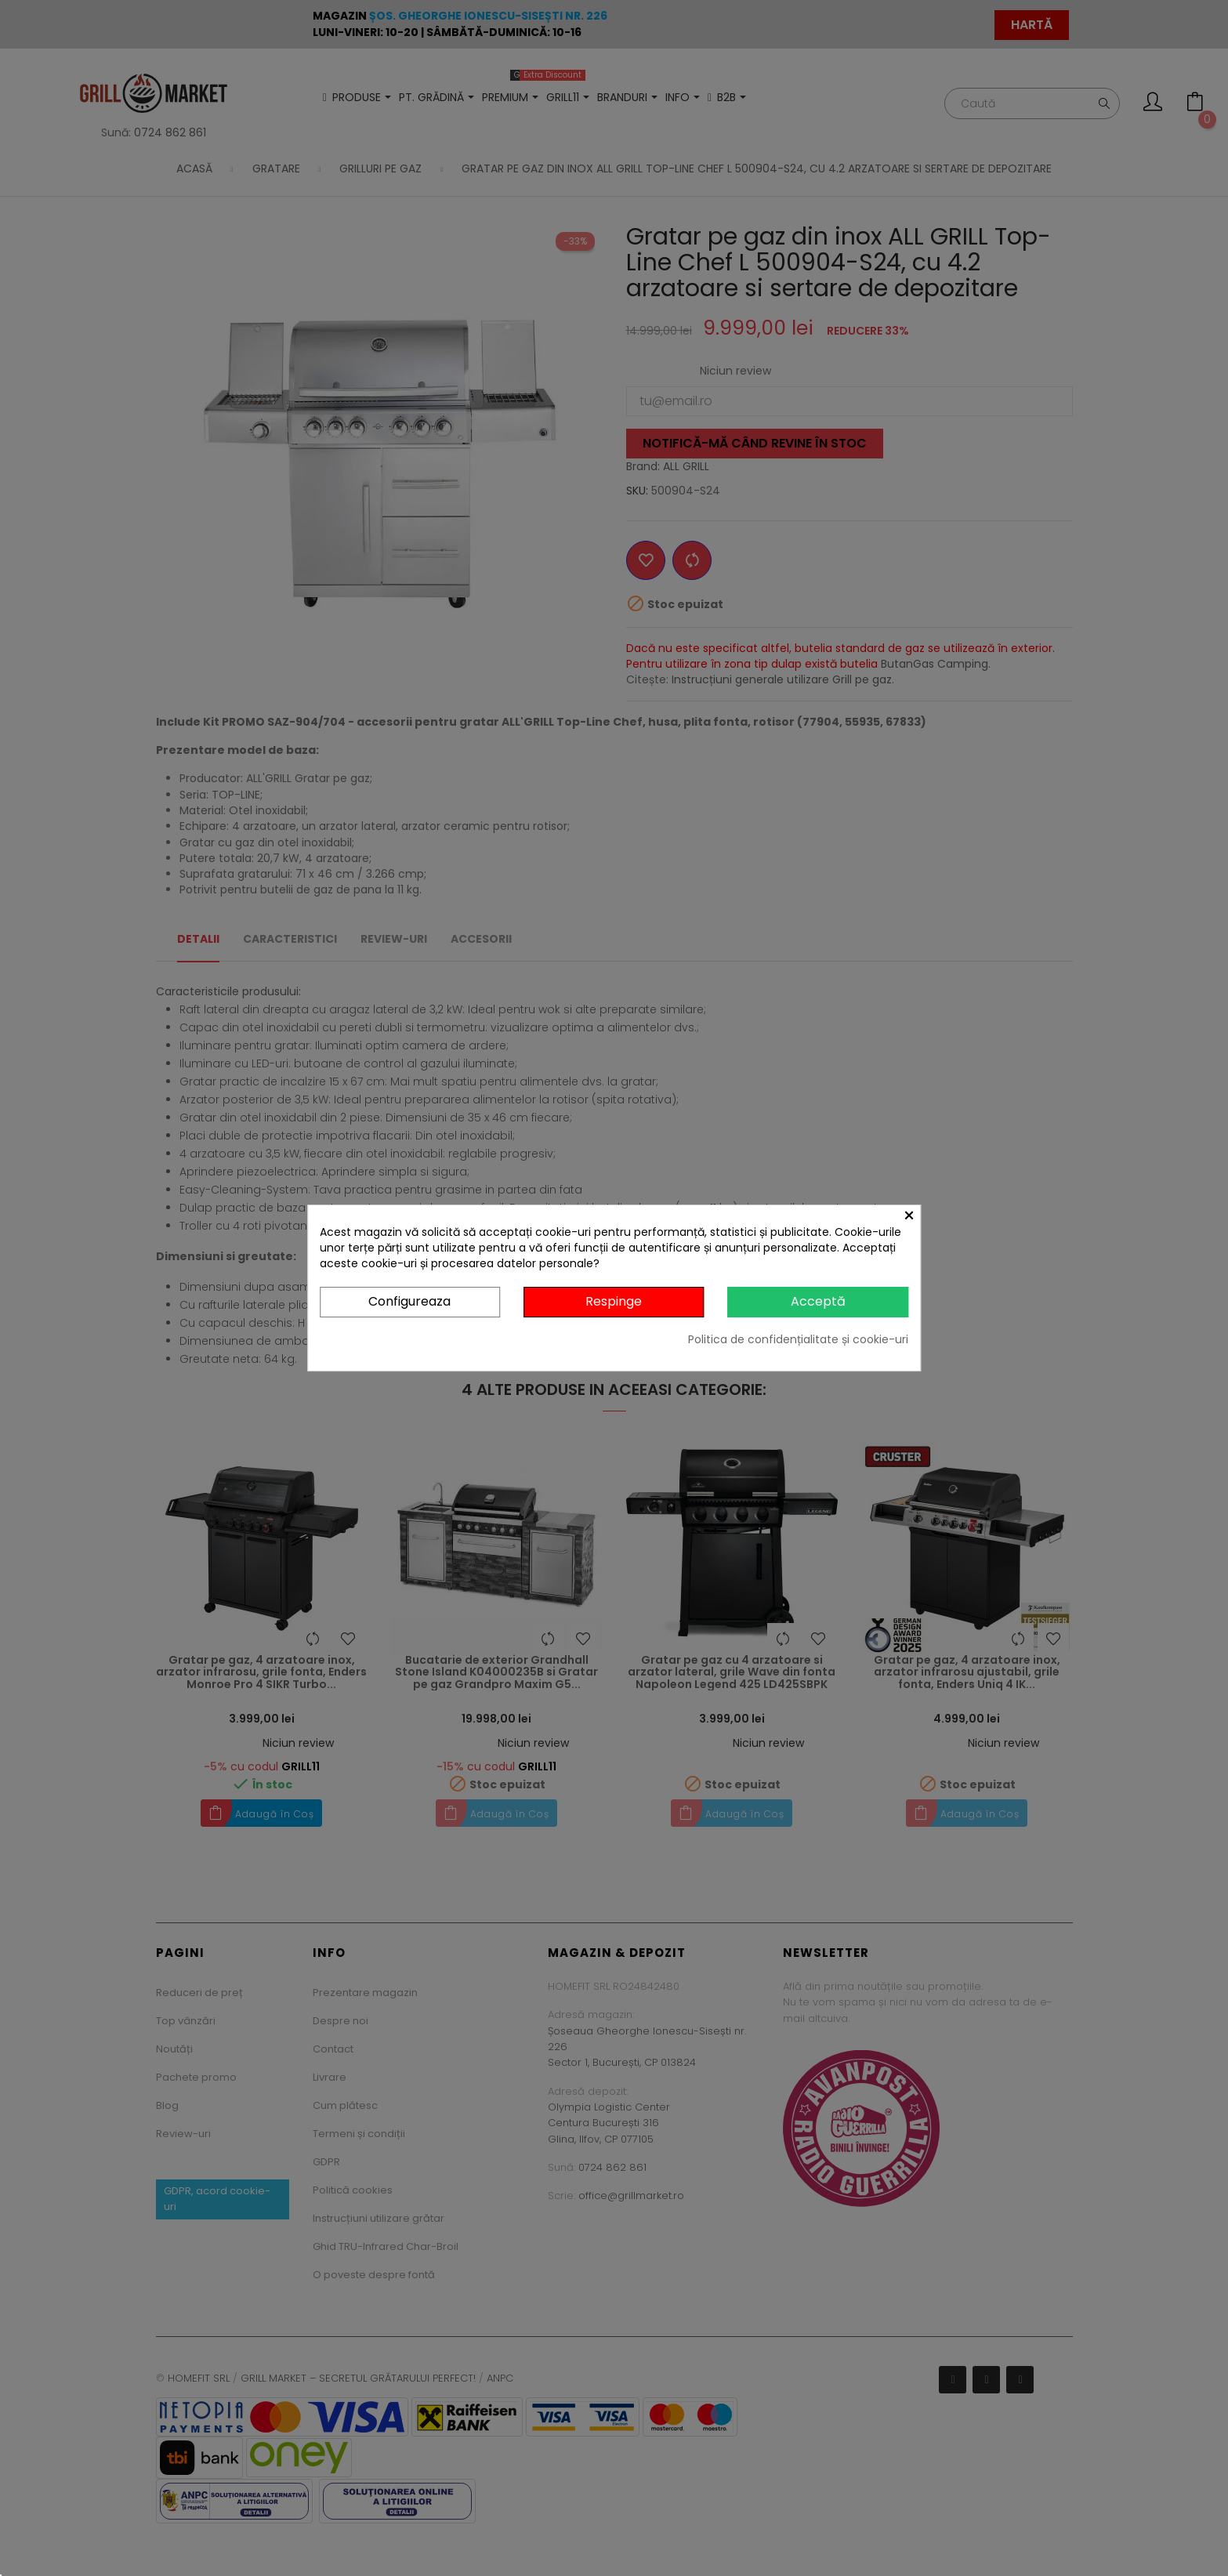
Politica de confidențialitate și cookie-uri (798, 1339)
